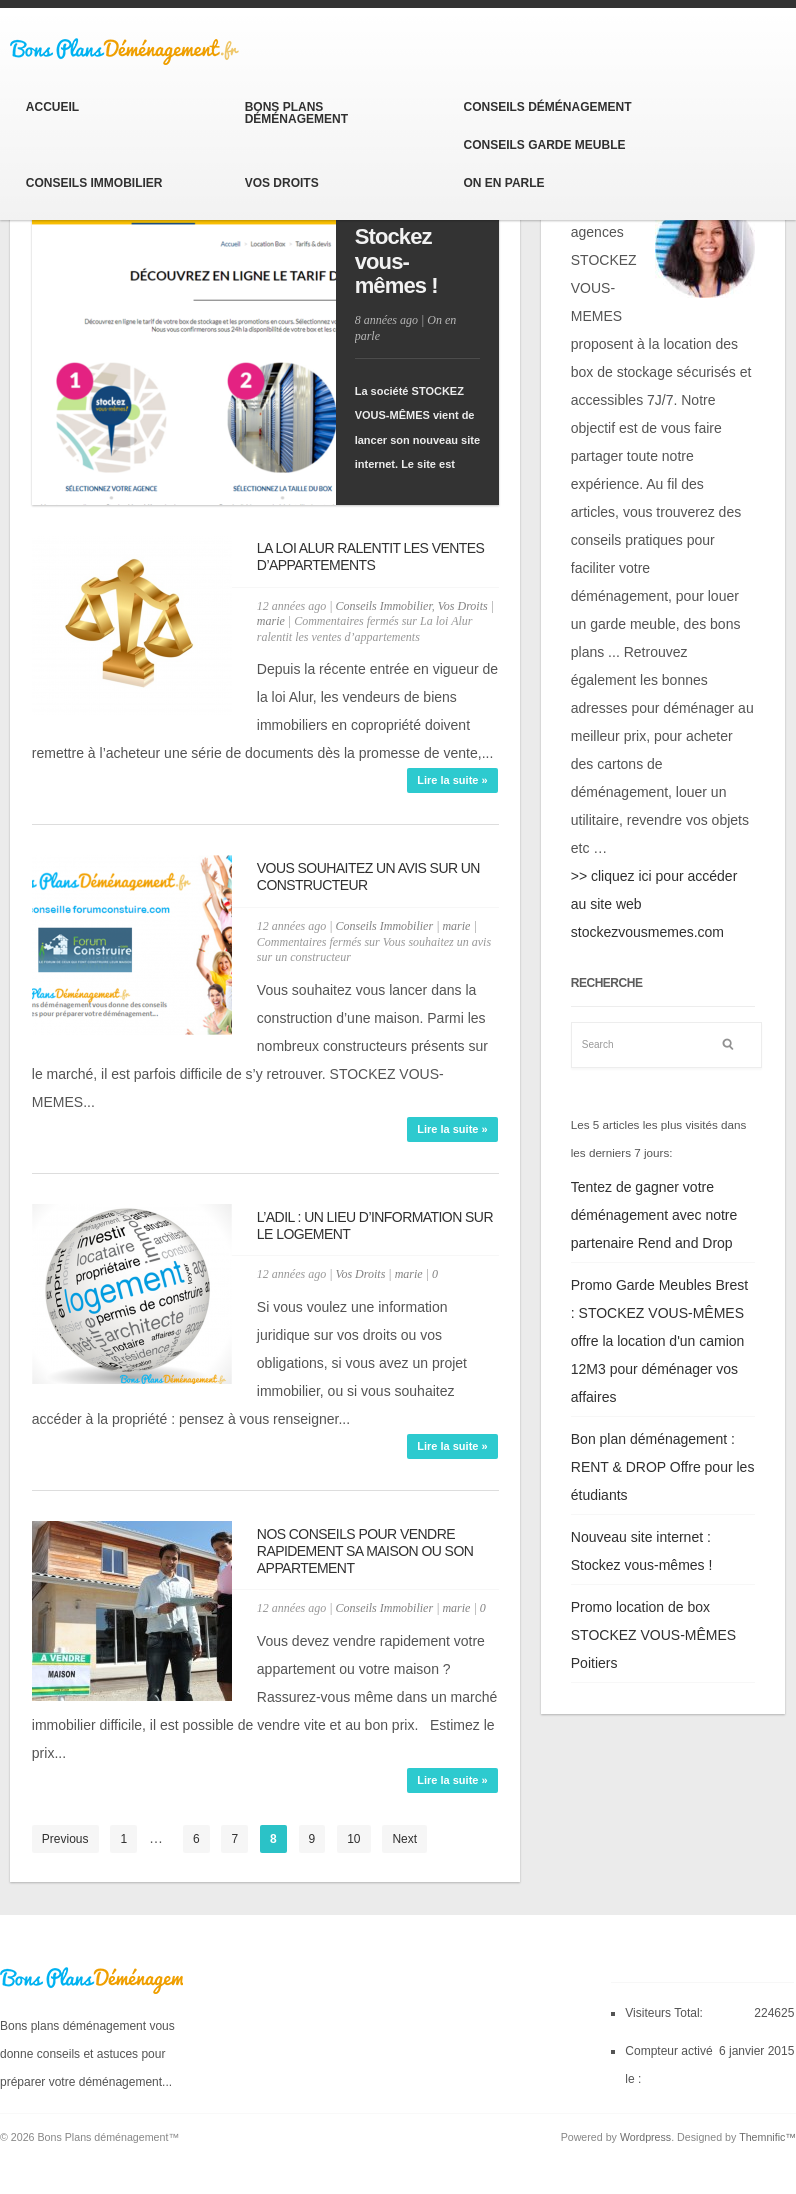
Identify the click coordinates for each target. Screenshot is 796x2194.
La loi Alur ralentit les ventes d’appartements (370, 556)
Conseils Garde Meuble (544, 145)
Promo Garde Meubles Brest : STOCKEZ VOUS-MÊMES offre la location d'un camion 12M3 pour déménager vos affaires (659, 1341)
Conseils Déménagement (547, 107)
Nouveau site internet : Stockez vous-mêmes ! (417, 237)
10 (353, 1839)
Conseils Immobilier (94, 183)
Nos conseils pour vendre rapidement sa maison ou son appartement (365, 1551)
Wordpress (645, 2137)
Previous (65, 1839)
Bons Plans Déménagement (296, 113)
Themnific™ (767, 2137)
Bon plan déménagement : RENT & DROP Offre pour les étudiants (663, 1467)
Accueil (52, 107)
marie (271, 621)
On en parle (503, 183)
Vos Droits (282, 183)
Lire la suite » (452, 780)
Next (404, 1839)
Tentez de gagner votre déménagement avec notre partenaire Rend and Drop (654, 1215)
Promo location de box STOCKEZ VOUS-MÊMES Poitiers (653, 1635)
